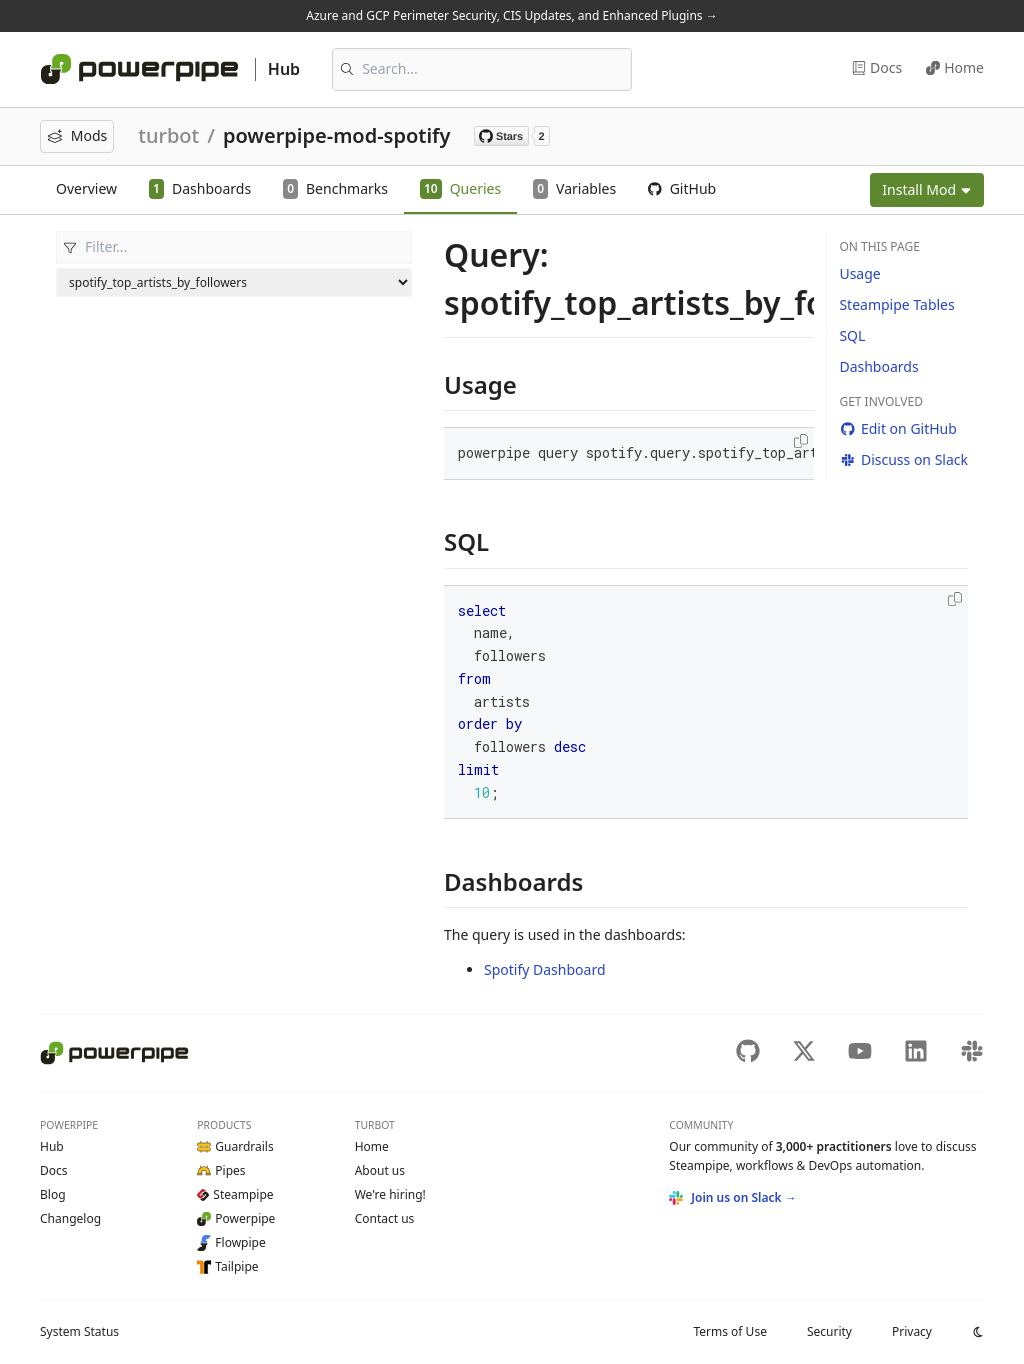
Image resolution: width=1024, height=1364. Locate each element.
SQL (852, 335)
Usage (859, 273)
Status (79, 1331)
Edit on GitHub (897, 428)
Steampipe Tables (896, 304)
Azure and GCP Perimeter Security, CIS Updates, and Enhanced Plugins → (511, 15)
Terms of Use (729, 1331)
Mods (77, 135)
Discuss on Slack (903, 459)
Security (829, 1331)
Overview (86, 188)
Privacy (912, 1331)
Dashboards (878, 366)
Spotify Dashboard (545, 969)
